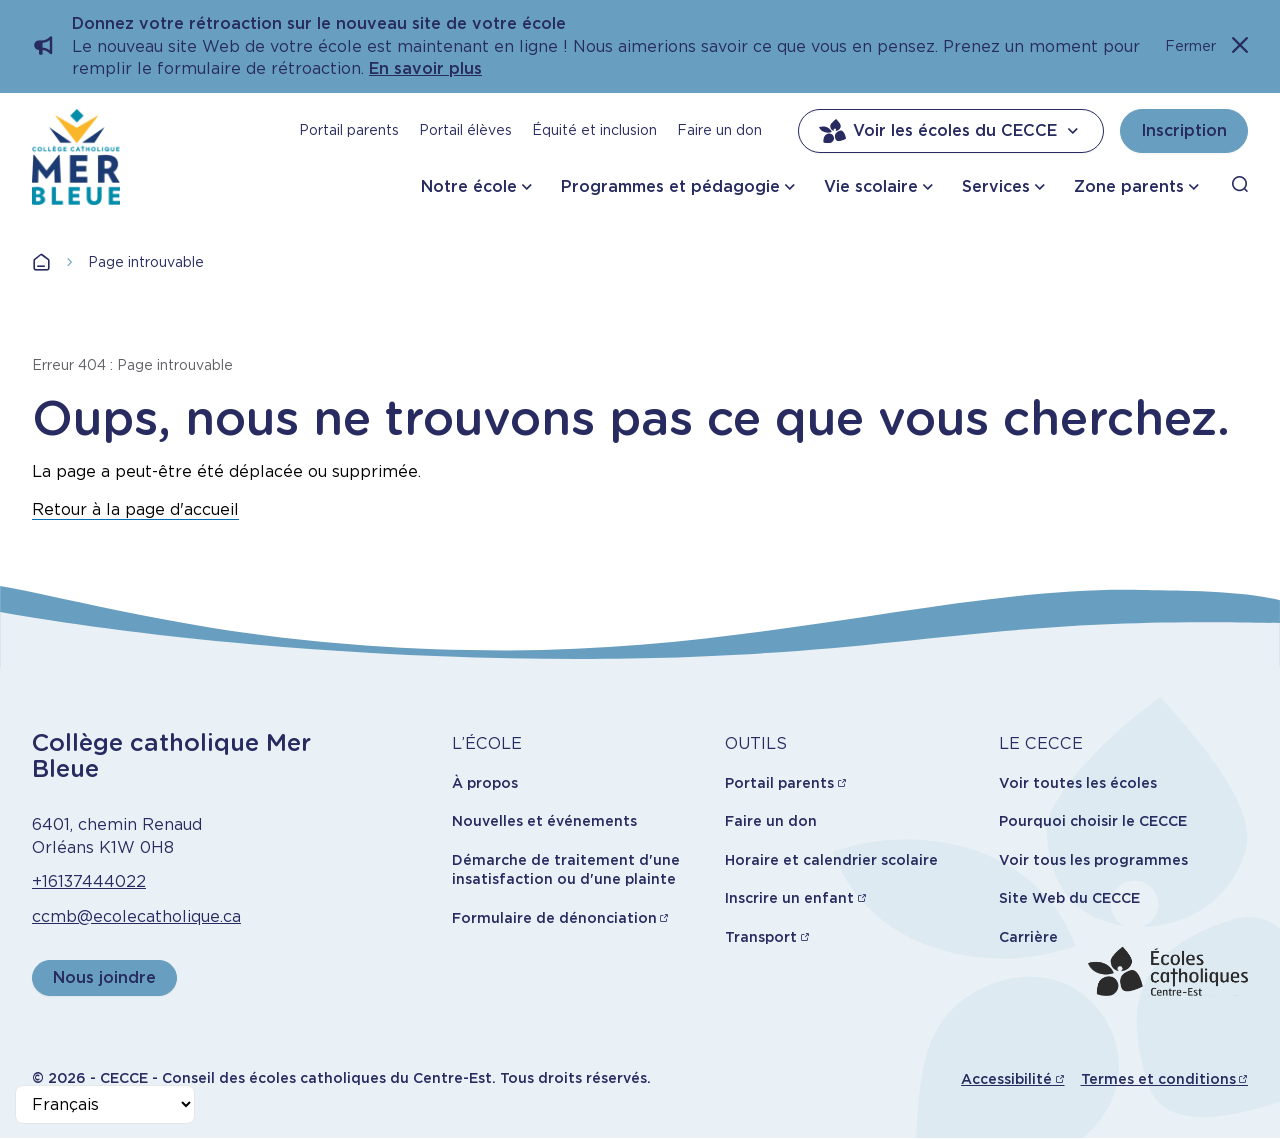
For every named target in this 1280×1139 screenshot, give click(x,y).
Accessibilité (1006, 1079)
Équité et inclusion (594, 130)
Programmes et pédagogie (670, 186)
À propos (485, 783)
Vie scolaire (871, 186)
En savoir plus (425, 68)
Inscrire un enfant (789, 898)
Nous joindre (104, 977)
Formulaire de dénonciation (554, 918)
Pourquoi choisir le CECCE (1093, 821)
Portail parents (349, 130)
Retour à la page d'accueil (135, 509)
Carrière (1028, 937)
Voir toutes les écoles (1078, 783)
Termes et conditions (1158, 1079)
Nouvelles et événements (544, 821)
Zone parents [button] (1129, 186)
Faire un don (719, 130)
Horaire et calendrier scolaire (831, 860)
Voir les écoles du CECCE (951, 131)
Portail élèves (465, 130)
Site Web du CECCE (1069, 898)
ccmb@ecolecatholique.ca (136, 916)
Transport (761, 937)
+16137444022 (89, 881)
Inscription (1184, 130)
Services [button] (996, 186)
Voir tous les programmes (1093, 860)
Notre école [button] (469, 186)
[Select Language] (105, 1104)
